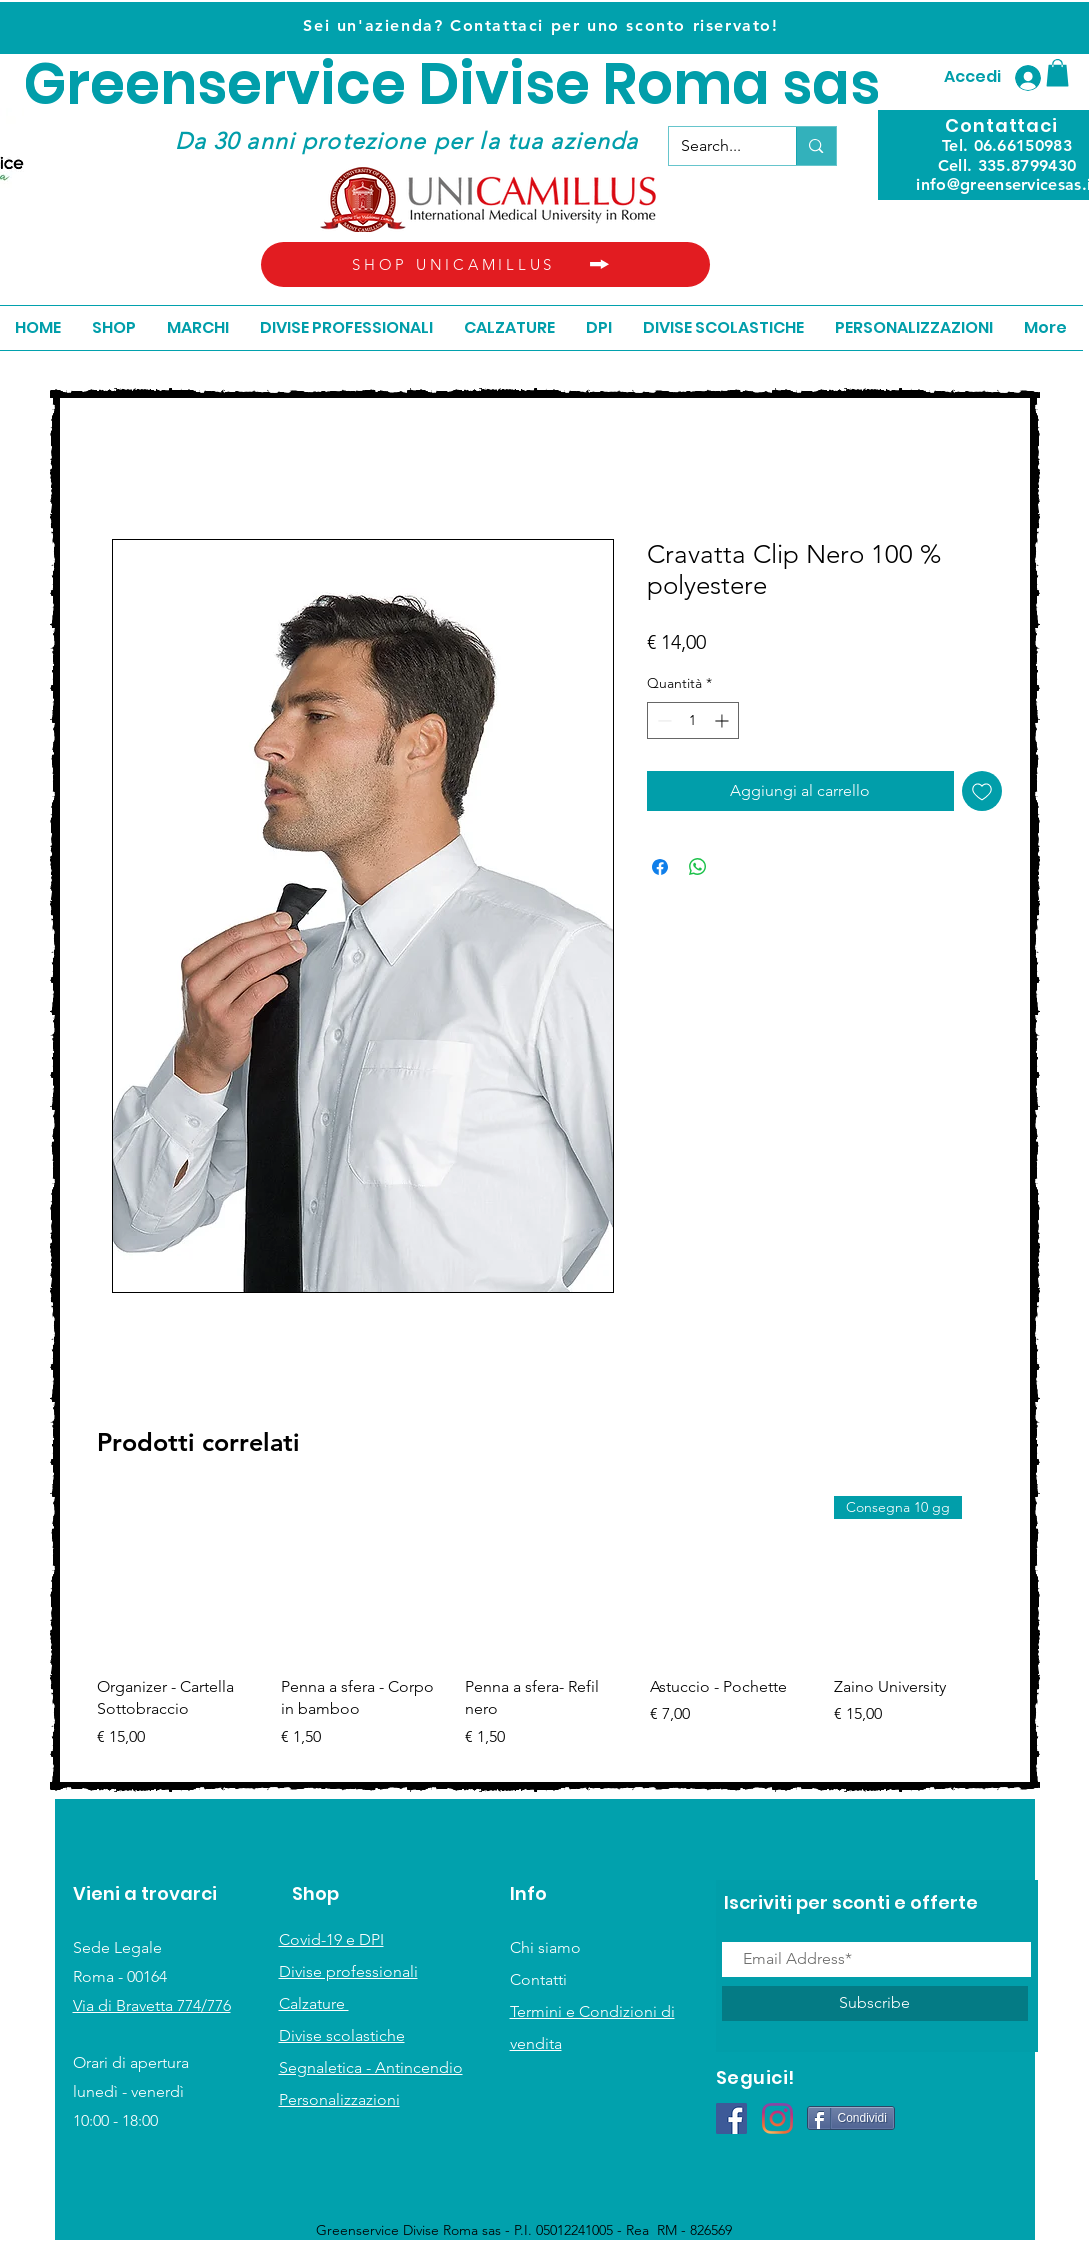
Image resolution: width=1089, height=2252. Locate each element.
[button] (1057, 72)
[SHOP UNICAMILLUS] (485, 264)
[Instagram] (777, 2118)
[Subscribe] (875, 2003)
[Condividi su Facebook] (660, 867)
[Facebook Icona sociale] (731, 2118)
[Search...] (718, 146)
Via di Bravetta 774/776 (152, 2005)
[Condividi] (851, 2118)
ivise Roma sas (669, 84)
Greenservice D (241, 84)
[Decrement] (662, 720)
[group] (548, 1634)
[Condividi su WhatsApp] (698, 867)
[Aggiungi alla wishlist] (982, 791)
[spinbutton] (693, 720)
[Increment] (723, 720)
